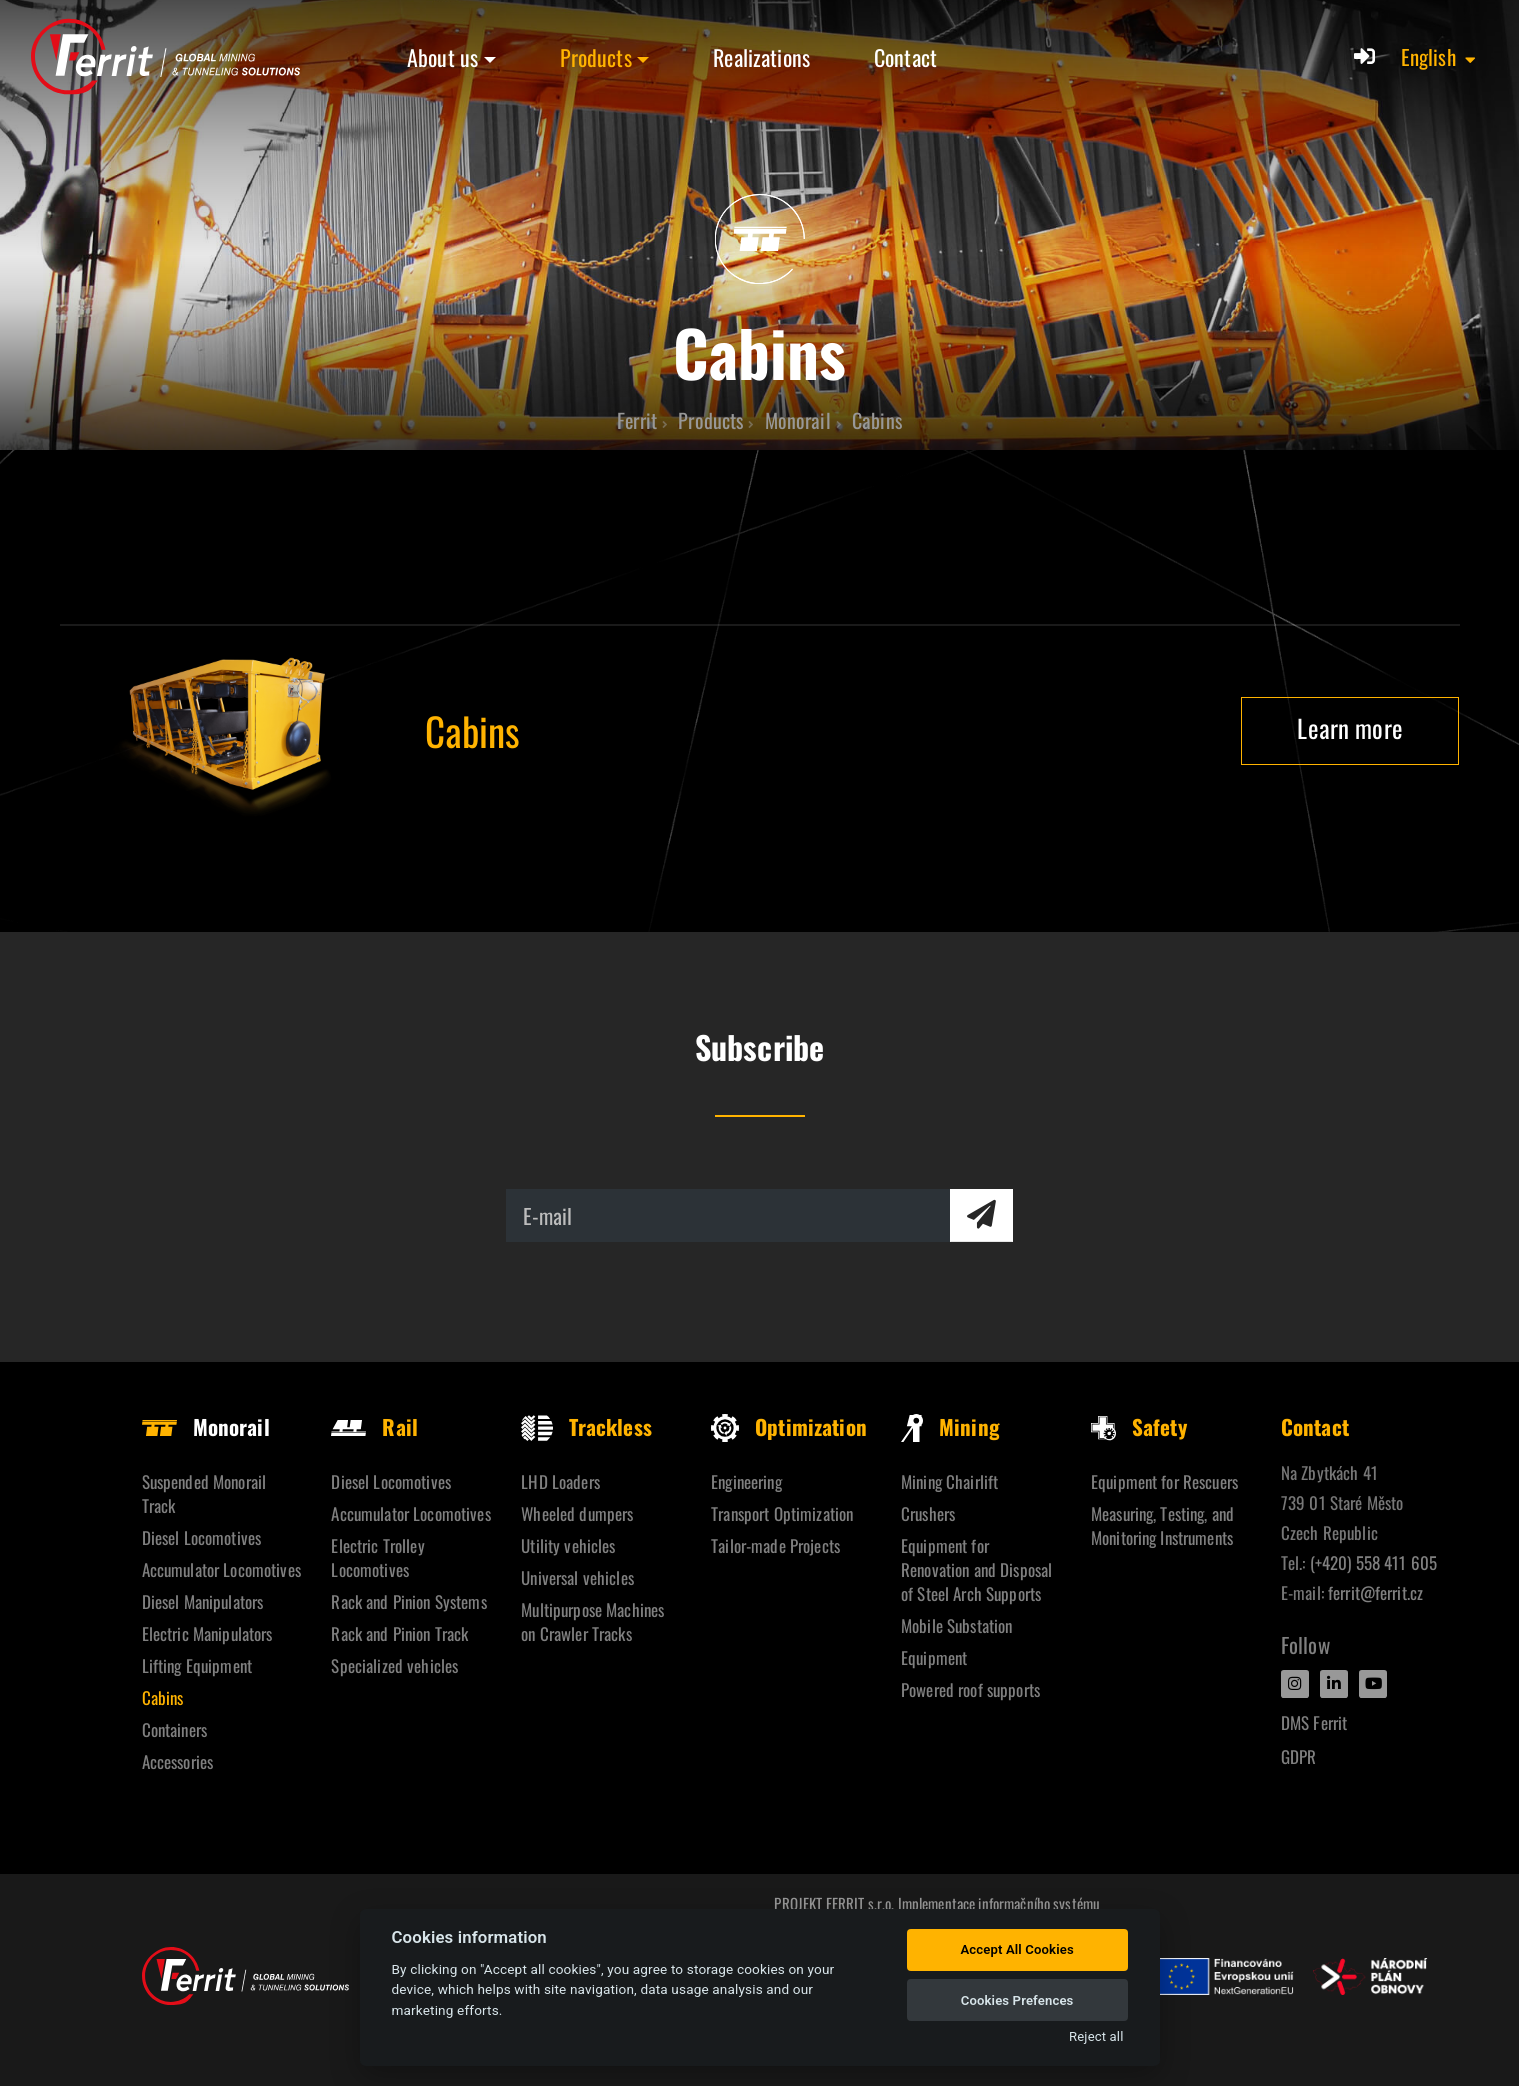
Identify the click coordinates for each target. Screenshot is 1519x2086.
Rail (374, 1426)
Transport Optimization (782, 1513)
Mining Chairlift (949, 1481)
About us (442, 57)
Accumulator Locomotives (221, 1569)
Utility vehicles (568, 1545)
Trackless (586, 1426)
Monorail (206, 1426)
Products (596, 57)
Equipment (934, 1657)
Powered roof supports (970, 1689)
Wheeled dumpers (577, 1513)
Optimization (789, 1426)
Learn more (1349, 727)
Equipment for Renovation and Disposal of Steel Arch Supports (976, 1569)
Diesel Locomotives (202, 1537)
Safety (1139, 1426)
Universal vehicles (577, 1577)
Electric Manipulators (207, 1633)
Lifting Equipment (197, 1665)
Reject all (1096, 2036)
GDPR (1299, 1756)
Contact (905, 57)
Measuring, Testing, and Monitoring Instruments (1162, 1525)
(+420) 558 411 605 (1374, 1562)
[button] (1439, 57)
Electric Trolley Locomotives (377, 1557)
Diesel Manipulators (203, 1601)
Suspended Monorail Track (204, 1493)
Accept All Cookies (1016, 1949)
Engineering (746, 1481)
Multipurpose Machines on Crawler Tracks (592, 1621)
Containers (174, 1729)
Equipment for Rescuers (1164, 1481)
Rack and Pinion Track (399, 1633)
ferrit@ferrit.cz (1375, 1592)
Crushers (928, 1513)
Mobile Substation (956, 1625)
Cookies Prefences (1017, 2000)
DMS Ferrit (1314, 1722)
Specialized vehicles (394, 1665)
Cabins (163, 1697)
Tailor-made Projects (775, 1545)
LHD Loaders (560, 1481)
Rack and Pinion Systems (408, 1601)
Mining (950, 1426)
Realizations (761, 57)
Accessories (178, 1761)
